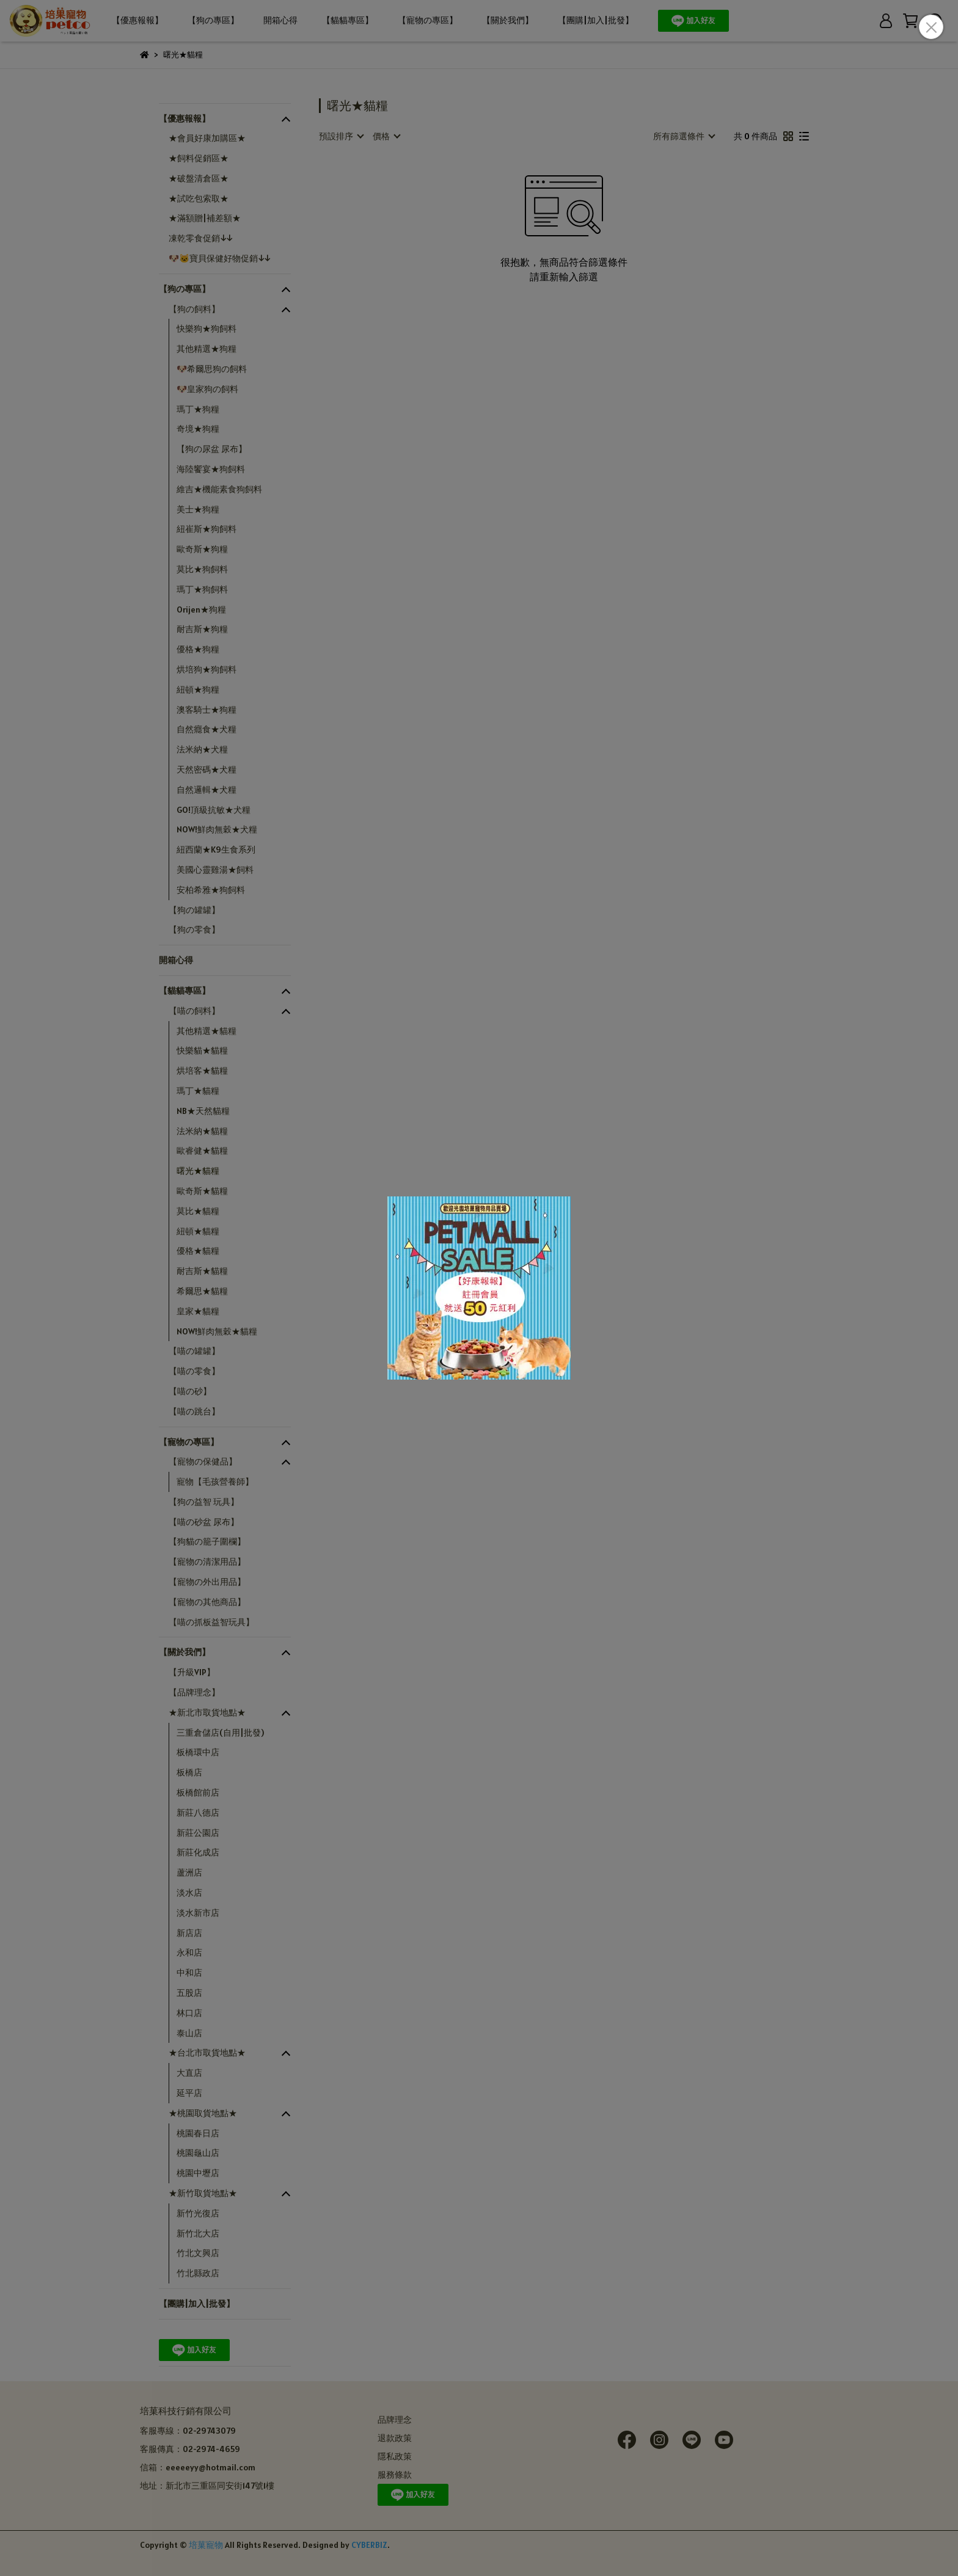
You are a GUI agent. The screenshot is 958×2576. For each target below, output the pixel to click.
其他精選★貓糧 (206, 1030)
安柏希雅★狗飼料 (211, 889)
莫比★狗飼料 (202, 569)
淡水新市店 (198, 1912)
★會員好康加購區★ (207, 138)
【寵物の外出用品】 (207, 1581)
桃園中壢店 (198, 2172)
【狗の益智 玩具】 (204, 1501)
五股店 (189, 1992)
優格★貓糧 (198, 1250)
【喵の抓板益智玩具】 (211, 1622)
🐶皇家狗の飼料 (207, 389)
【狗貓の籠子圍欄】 (207, 1541)
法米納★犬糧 (202, 749)
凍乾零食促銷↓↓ (200, 238)
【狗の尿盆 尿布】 (212, 448)
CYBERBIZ (369, 2544)
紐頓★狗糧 (198, 689)
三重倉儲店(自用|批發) (220, 1732)
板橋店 (189, 1772)
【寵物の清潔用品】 (207, 1561)
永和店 (189, 1952)
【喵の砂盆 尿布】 (204, 1521)
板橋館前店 (198, 1792)
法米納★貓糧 (202, 1131)
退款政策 (395, 2437)
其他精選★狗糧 (206, 348)
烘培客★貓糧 (202, 1070)
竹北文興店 (198, 2252)
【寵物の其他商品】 (207, 1601)
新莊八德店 (198, 1812)
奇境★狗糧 (198, 428)
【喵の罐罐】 (194, 1350)
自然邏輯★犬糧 (206, 789)
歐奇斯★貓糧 (202, 1190)
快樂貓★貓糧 (202, 1050)
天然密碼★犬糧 (206, 769)
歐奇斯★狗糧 (202, 549)
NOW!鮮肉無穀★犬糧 (217, 829)
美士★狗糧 (198, 509)
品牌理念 (395, 2419)
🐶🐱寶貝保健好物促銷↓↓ (219, 258)
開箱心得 (280, 20)
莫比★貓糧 (198, 1211)
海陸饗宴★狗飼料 (211, 469)
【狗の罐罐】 (194, 909)
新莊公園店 (198, 1832)
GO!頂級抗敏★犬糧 (213, 809)
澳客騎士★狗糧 (206, 709)
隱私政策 (395, 2456)
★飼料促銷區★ (199, 158)
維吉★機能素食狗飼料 (219, 489)
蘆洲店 (189, 1872)
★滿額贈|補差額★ (205, 218)
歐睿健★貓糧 (202, 1150)
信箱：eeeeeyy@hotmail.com (197, 2467)
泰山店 (189, 2033)
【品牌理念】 (194, 1692)
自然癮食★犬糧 (206, 729)
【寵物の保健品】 (203, 1461)
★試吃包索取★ (199, 198)
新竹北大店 (198, 2233)
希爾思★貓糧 (202, 1291)
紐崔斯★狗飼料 (206, 528)
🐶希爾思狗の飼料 (212, 368)
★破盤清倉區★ (199, 178)
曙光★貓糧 (198, 1170)
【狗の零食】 (194, 929)
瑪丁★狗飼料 (202, 589)
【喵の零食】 (194, 1371)
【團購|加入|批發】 (596, 20)
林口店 (189, 2012)
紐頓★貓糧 (198, 1231)
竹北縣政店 (198, 2273)
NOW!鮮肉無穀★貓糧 (217, 1331)
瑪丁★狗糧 (198, 409)
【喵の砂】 (190, 1391)
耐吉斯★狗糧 (202, 629)
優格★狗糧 (198, 649)
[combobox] (341, 136)
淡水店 (189, 1892)
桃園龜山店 (198, 2152)
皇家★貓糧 (198, 1311)
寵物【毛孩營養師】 (215, 1481)
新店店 (189, 1932)
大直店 (189, 2072)
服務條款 (395, 2474)
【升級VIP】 (192, 1672)
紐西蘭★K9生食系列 (216, 849)
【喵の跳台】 (194, 1411)
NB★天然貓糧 (203, 1110)
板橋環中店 (198, 1752)
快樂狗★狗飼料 (206, 328)
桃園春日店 (198, 2133)
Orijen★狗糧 (201, 609)
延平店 (189, 2092)
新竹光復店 (198, 2213)
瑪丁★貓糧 (198, 1090)
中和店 (189, 1972)
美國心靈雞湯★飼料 (215, 869)
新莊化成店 (198, 1852)
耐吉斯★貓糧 (202, 1270)
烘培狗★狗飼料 (206, 669)
